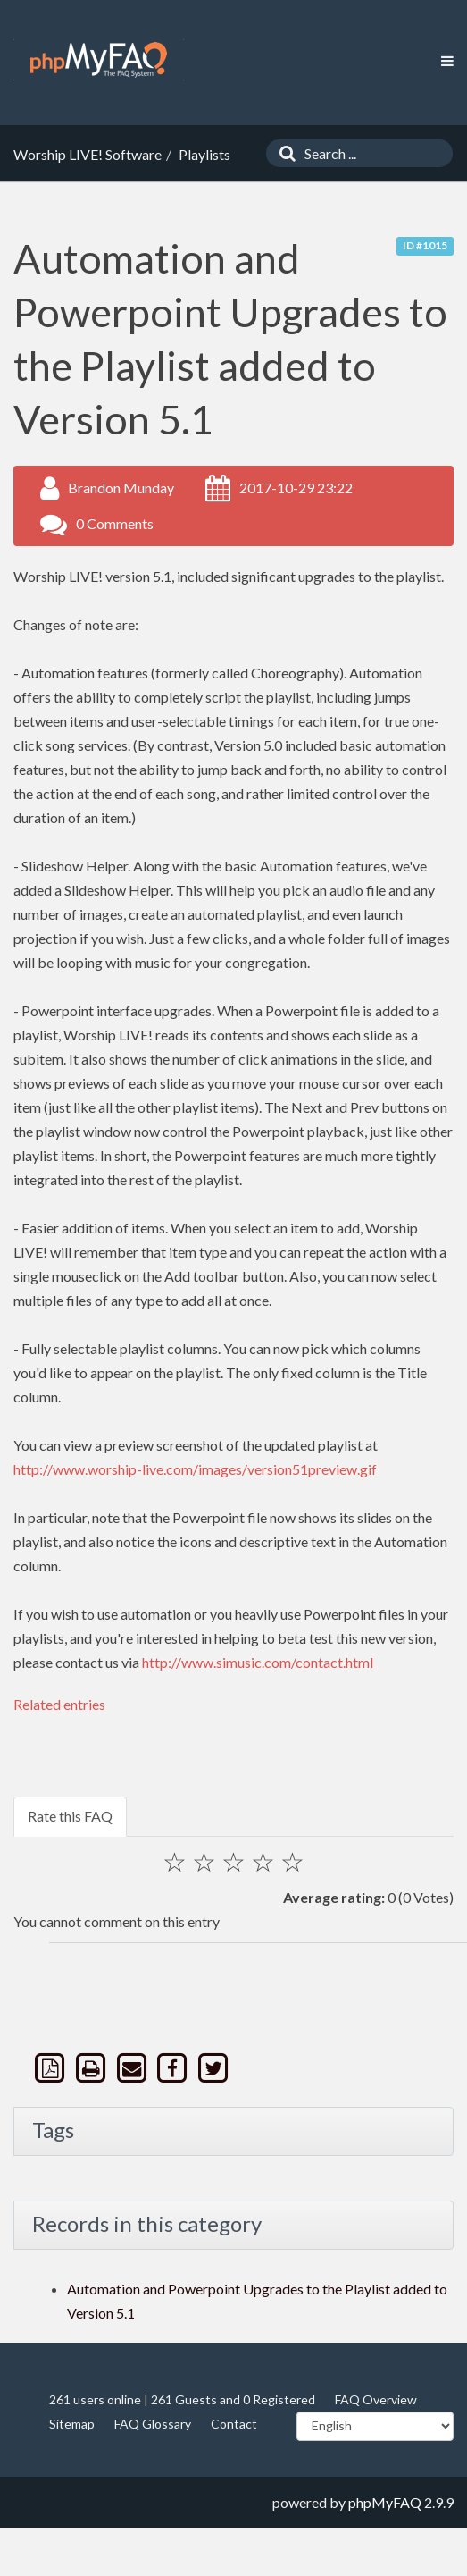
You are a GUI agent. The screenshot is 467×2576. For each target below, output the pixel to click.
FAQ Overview (376, 2399)
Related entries (59, 1704)
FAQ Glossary (152, 2423)
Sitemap (72, 2423)
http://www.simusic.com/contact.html (257, 1662)
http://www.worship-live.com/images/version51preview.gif (195, 1469)
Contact (234, 2423)
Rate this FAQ (70, 1815)
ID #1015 (425, 245)
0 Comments (115, 523)
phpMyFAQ (384, 2502)
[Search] (283, 153)
